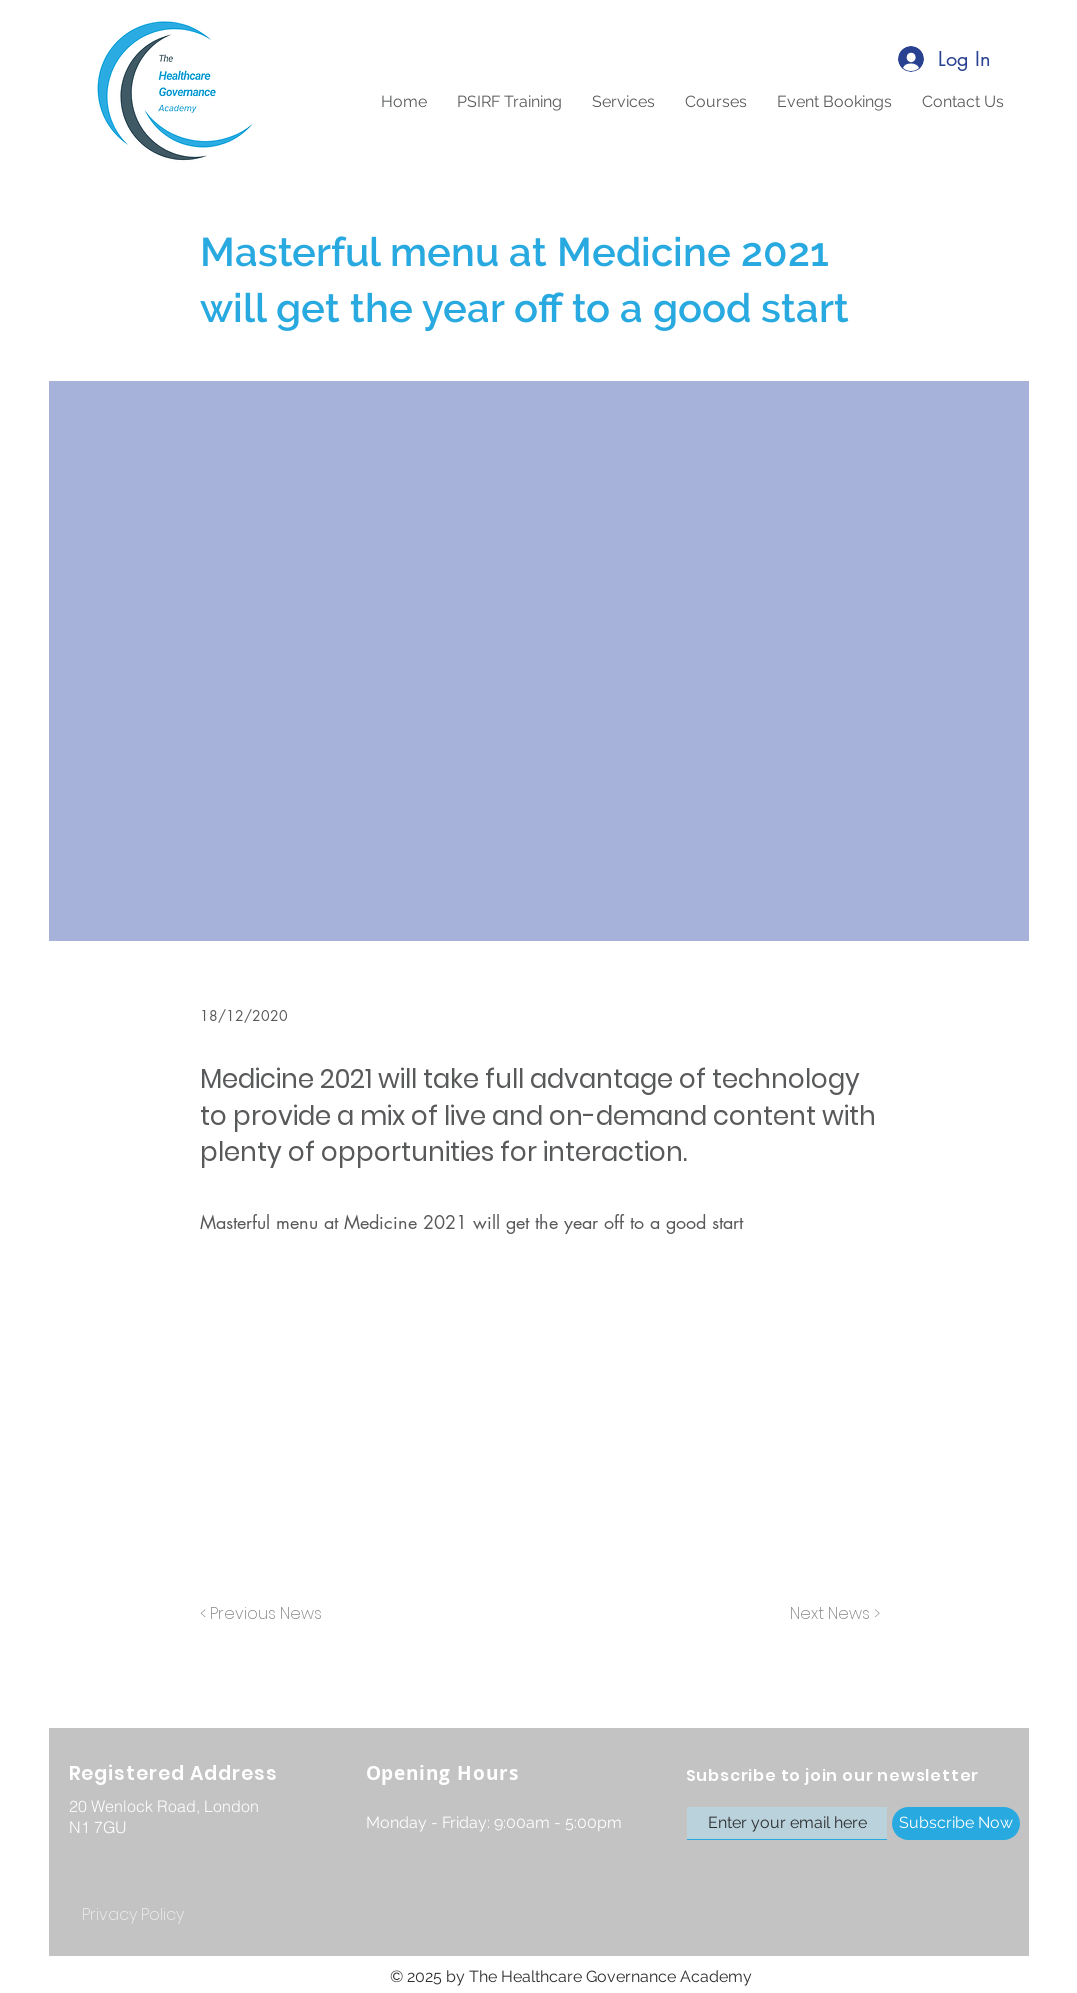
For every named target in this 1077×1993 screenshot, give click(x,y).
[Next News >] (830, 1615)
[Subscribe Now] (956, 1823)
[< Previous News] (266, 1615)
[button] (716, 102)
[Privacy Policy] (133, 1915)
